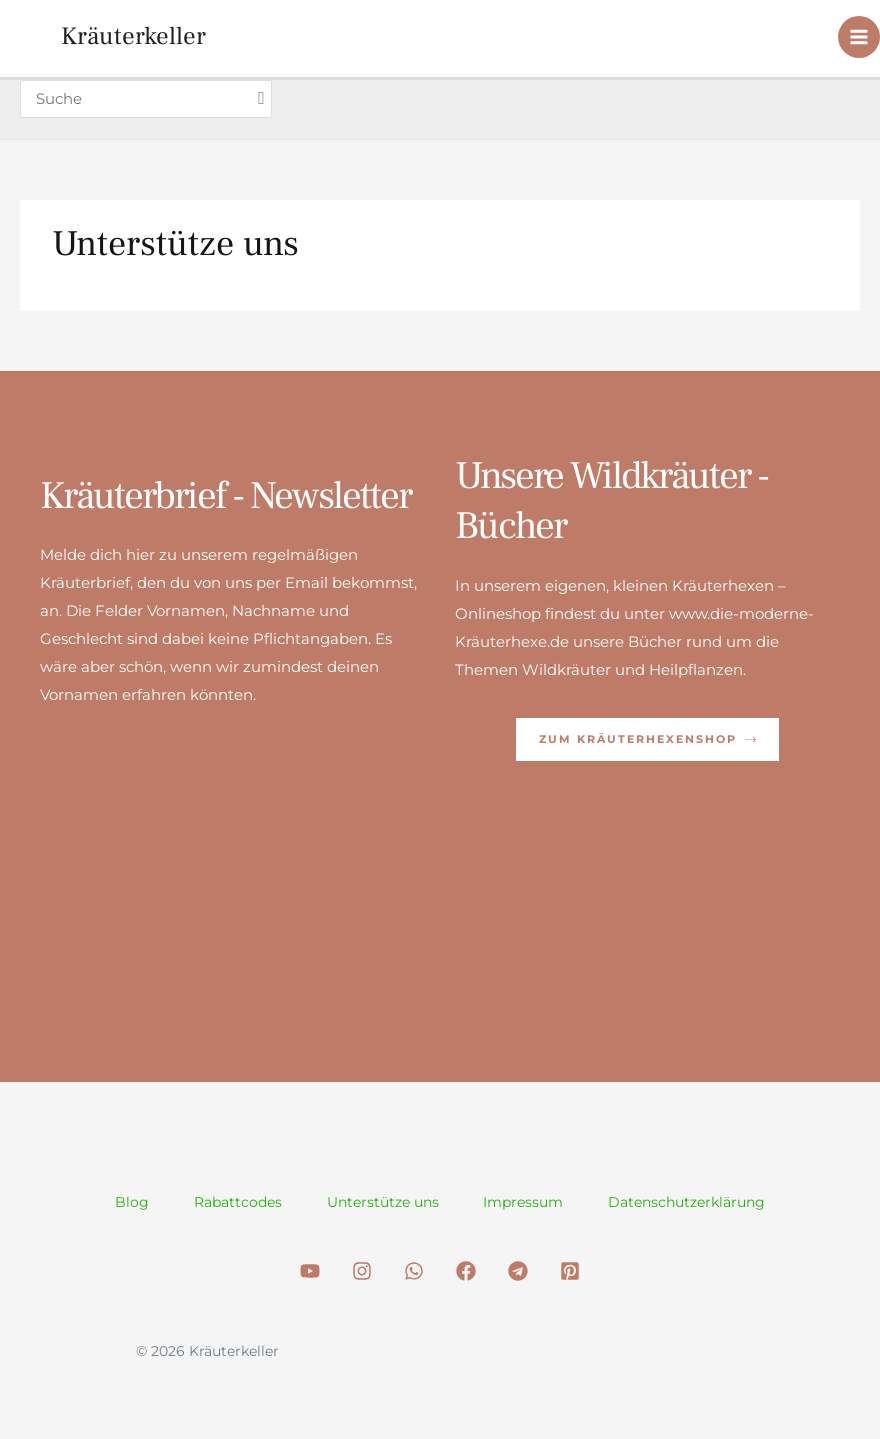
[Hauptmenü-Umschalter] (859, 38)
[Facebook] (466, 1271)
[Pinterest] (570, 1271)
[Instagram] (362, 1271)
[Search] (265, 99)
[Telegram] (518, 1271)
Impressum (527, 1201)
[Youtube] (310, 1271)
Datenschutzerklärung (693, 1201)
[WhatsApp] (414, 1271)
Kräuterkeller (135, 38)
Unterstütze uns (383, 1201)
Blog (126, 1201)
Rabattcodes (235, 1201)
